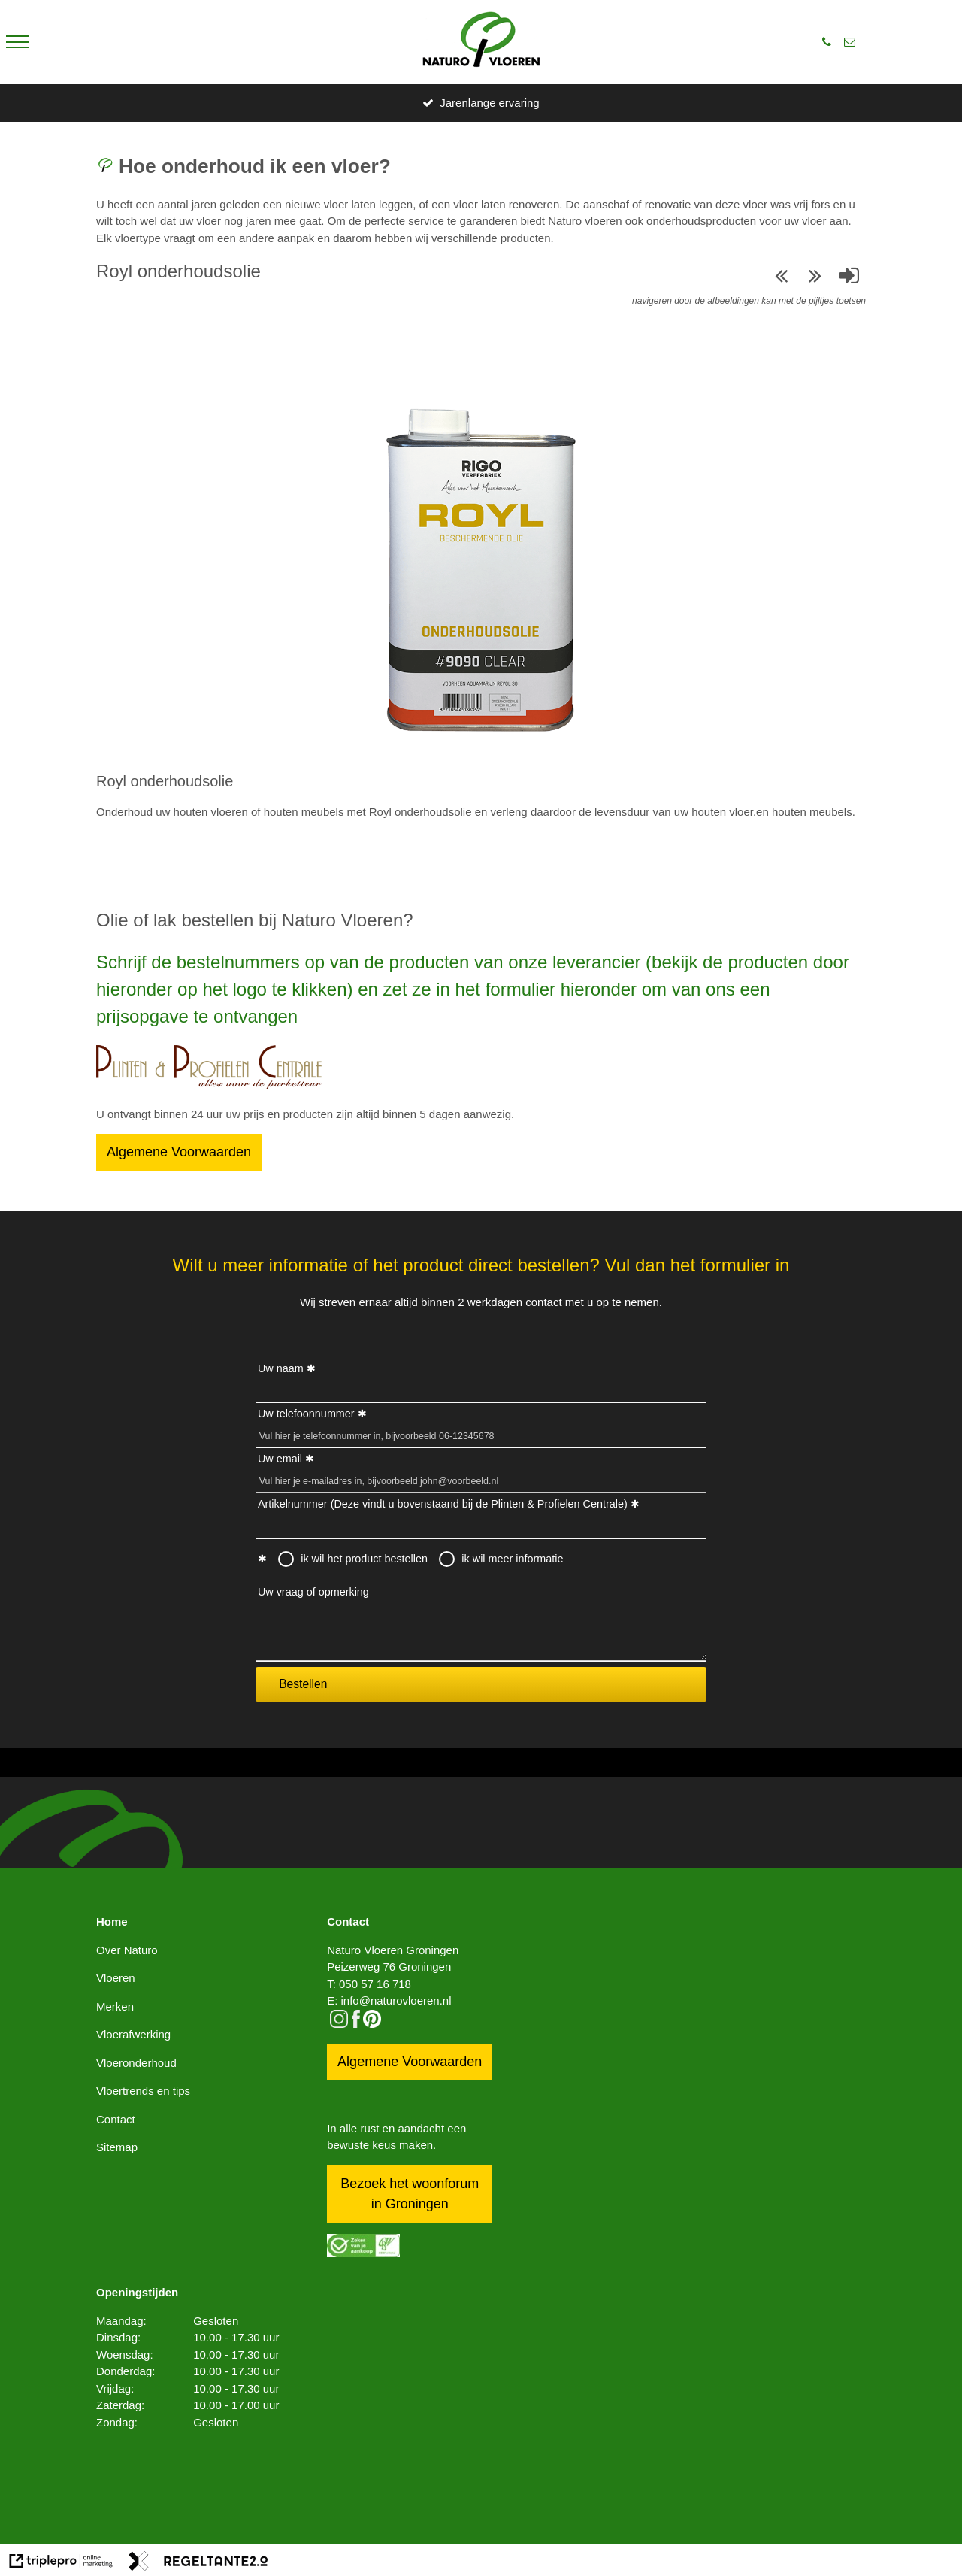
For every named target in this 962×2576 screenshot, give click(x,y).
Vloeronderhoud (136, 2062)
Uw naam (281, 1368)
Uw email (280, 1459)
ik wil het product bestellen (364, 1559)
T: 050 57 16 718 (369, 1983)
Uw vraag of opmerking (313, 1592)
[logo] (481, 42)
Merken (115, 2006)
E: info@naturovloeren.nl (389, 2000)
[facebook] (356, 2023)
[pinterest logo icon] (372, 2023)
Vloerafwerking (133, 2034)
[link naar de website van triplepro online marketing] (61, 2563)
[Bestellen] (209, 1085)
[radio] (286, 1559)
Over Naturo (127, 1950)
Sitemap (117, 2147)
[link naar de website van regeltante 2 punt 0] (198, 2563)
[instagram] (339, 2023)
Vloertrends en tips (143, 2090)
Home (112, 1921)
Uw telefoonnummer (306, 1414)
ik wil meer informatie (512, 1559)
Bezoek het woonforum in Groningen (409, 2193)
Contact (115, 2119)
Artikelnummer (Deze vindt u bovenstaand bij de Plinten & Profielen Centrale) (443, 1504)
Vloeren (115, 1977)
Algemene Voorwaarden (179, 1151)
